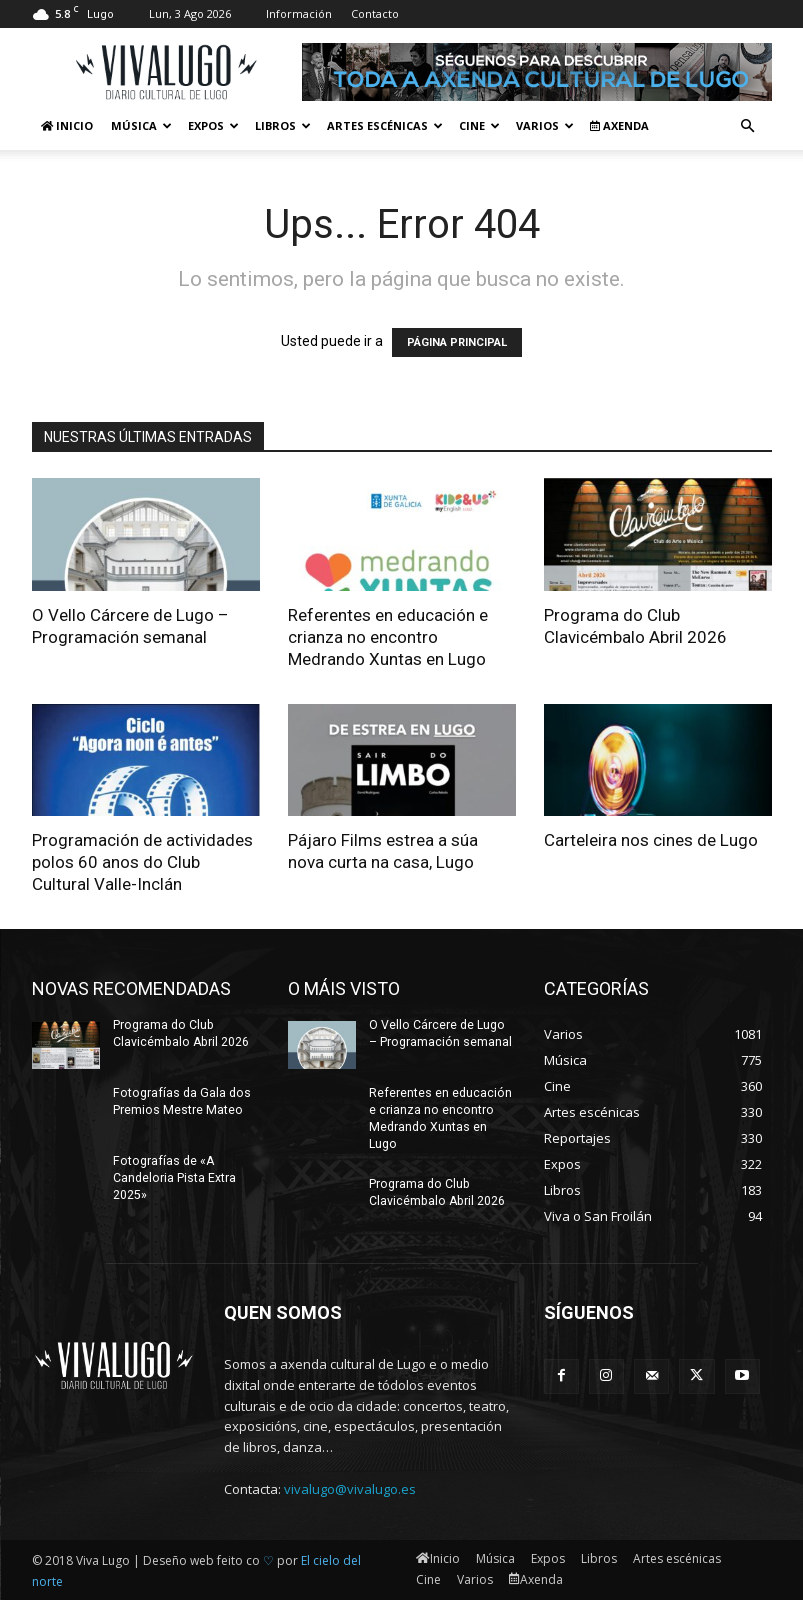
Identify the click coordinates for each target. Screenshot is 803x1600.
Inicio (67, 125)
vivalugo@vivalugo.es (350, 1489)
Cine (479, 125)
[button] (748, 126)
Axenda (619, 125)
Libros (283, 125)
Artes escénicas (385, 125)
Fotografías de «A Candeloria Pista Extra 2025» (174, 1178)
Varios (545, 125)
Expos (213, 125)
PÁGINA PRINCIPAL (457, 342)
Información (299, 13)
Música (141, 125)
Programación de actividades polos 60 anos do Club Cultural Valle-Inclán (142, 862)
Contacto (375, 13)
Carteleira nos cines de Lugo (651, 840)
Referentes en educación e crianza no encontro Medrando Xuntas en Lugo (388, 637)
